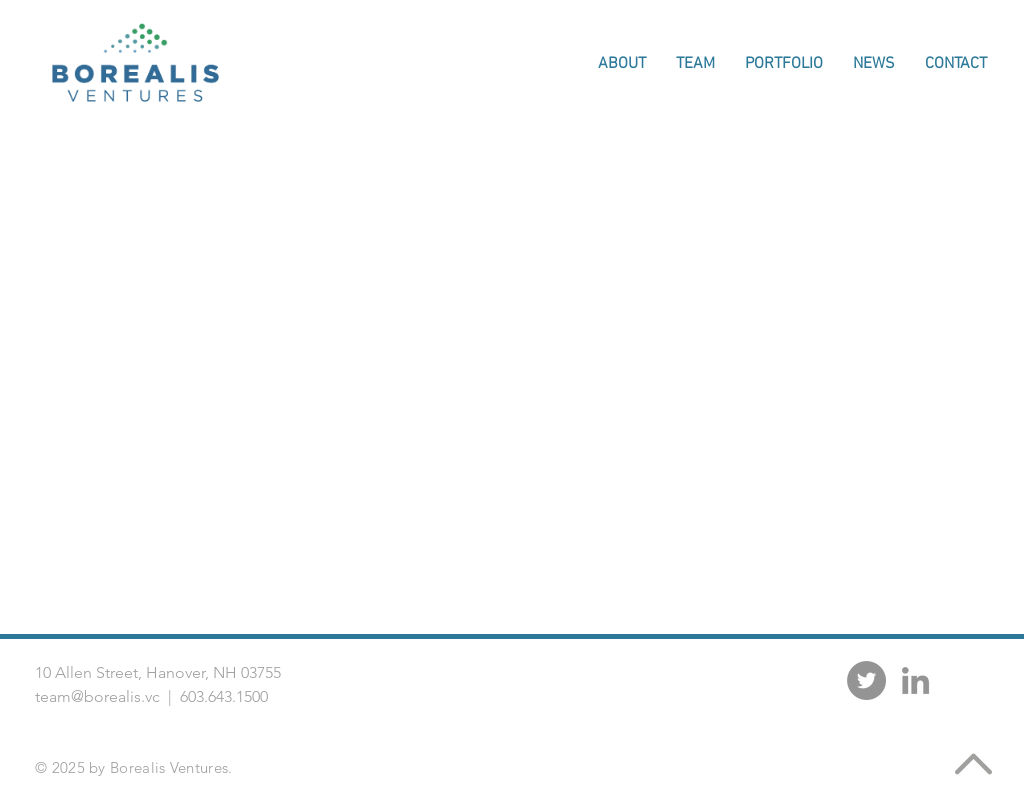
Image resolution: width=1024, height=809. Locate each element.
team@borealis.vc (97, 696)
